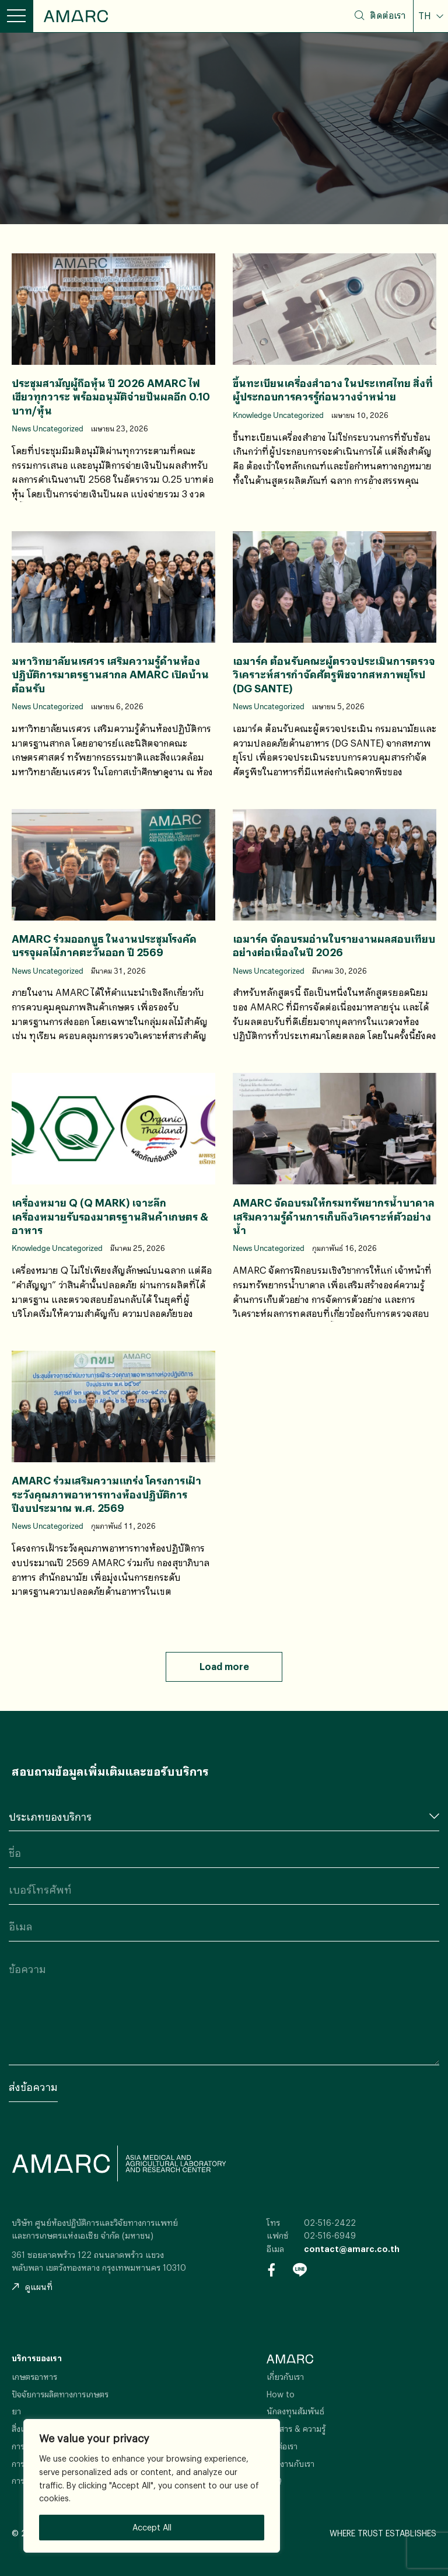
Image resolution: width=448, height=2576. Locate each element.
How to (281, 2394)
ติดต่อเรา (387, 15)
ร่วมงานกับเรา (290, 2464)
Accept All (152, 2527)
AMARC (76, 16)
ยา (16, 2411)
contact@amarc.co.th (352, 2249)
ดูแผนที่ (32, 2287)
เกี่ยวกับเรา (285, 2377)
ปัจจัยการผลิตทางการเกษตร (60, 2394)
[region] (151, 2486)
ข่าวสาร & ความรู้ (296, 2428)
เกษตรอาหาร (34, 2377)
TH (425, 16)
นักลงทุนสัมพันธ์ (295, 2411)
